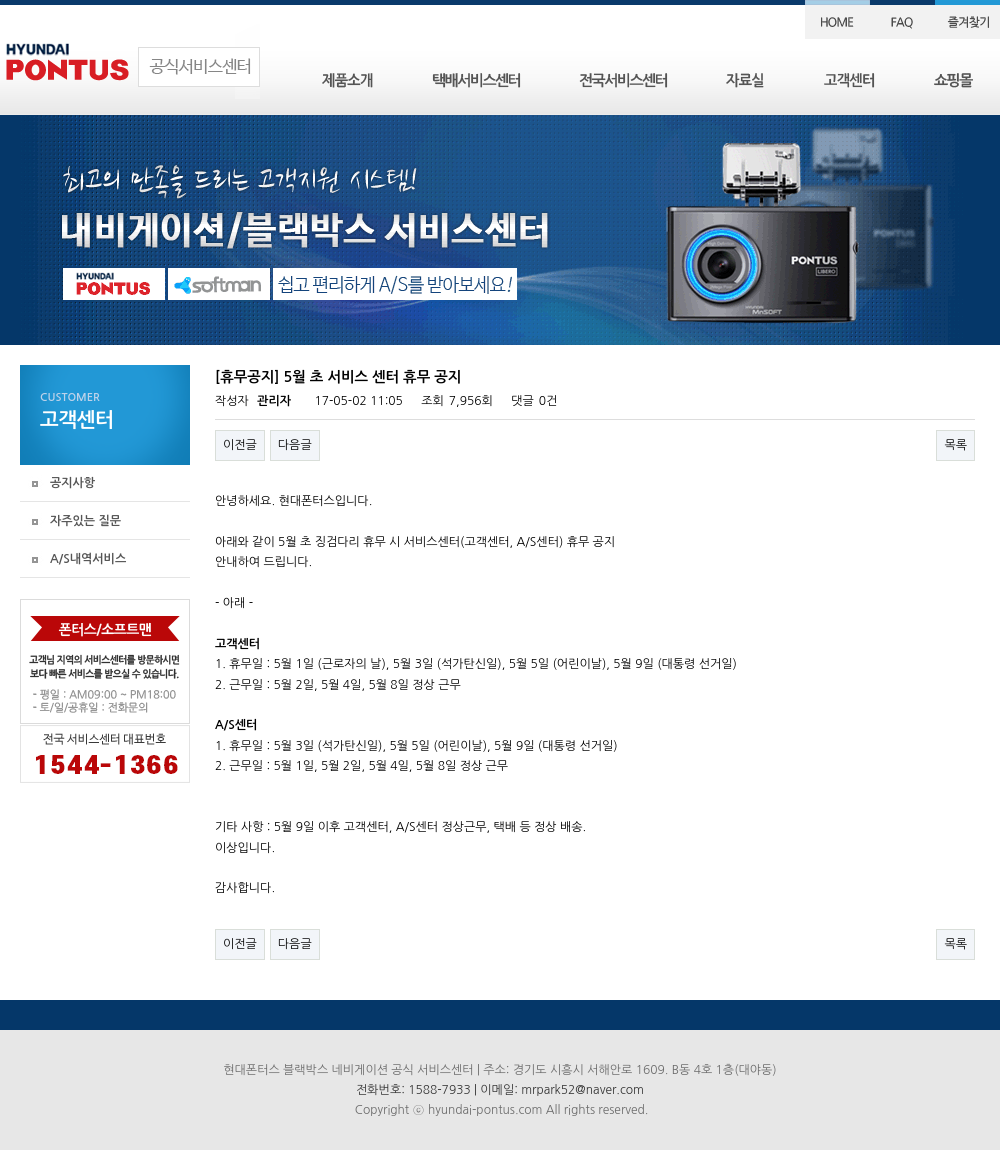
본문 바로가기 (0, 0)
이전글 (240, 445)
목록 (955, 445)
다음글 (295, 445)
